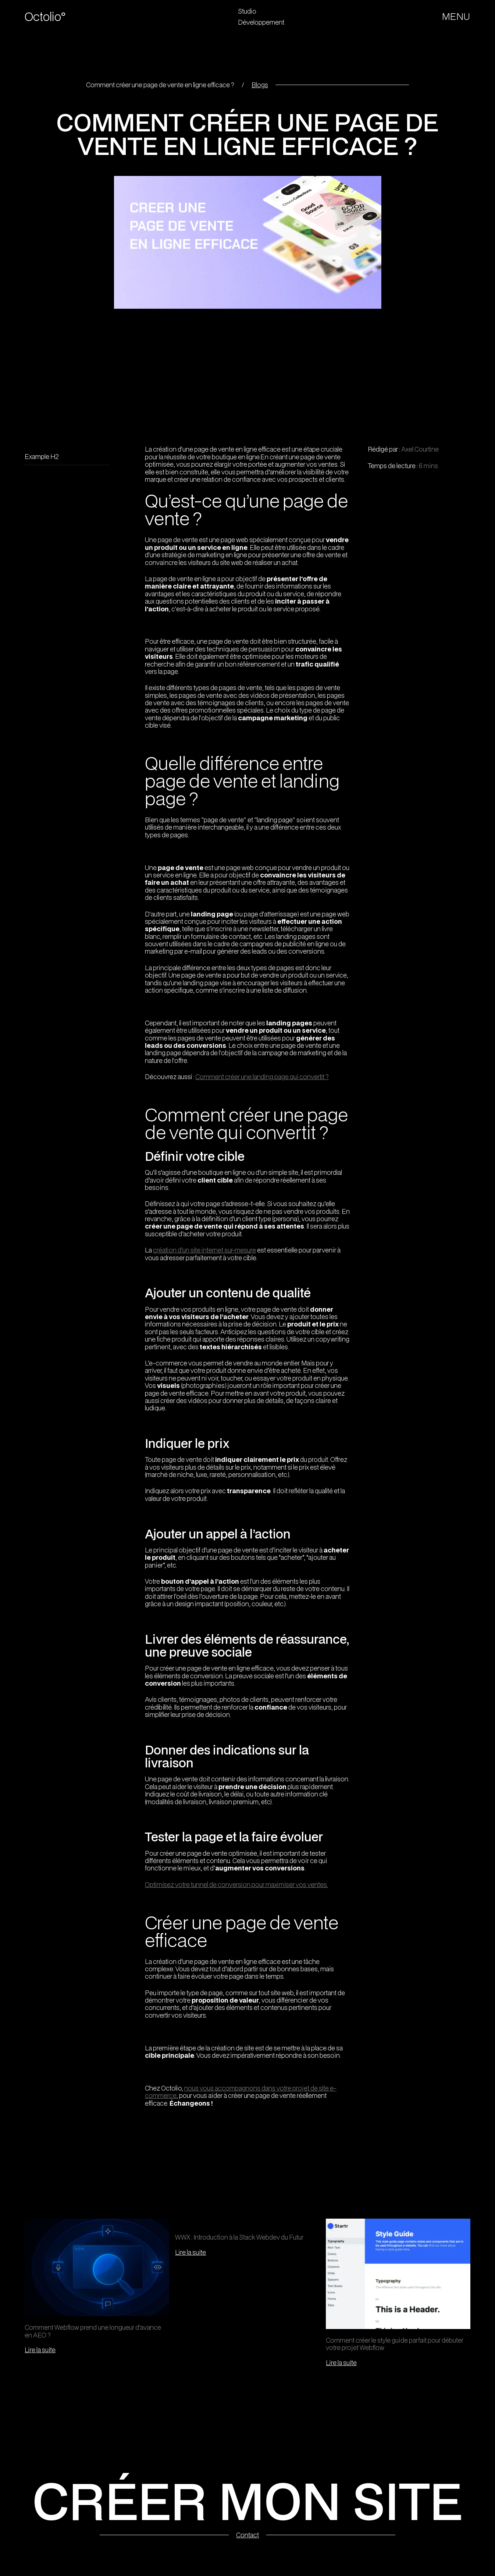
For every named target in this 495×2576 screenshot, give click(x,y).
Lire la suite (40, 2349)
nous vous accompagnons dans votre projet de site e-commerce (240, 2092)
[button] (456, 16)
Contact (247, 2534)
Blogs (260, 84)
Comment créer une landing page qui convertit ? (262, 1076)
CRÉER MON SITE (248, 2500)
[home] (52, 17)
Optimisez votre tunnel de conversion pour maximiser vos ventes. (236, 1884)
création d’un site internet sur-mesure (204, 1249)
